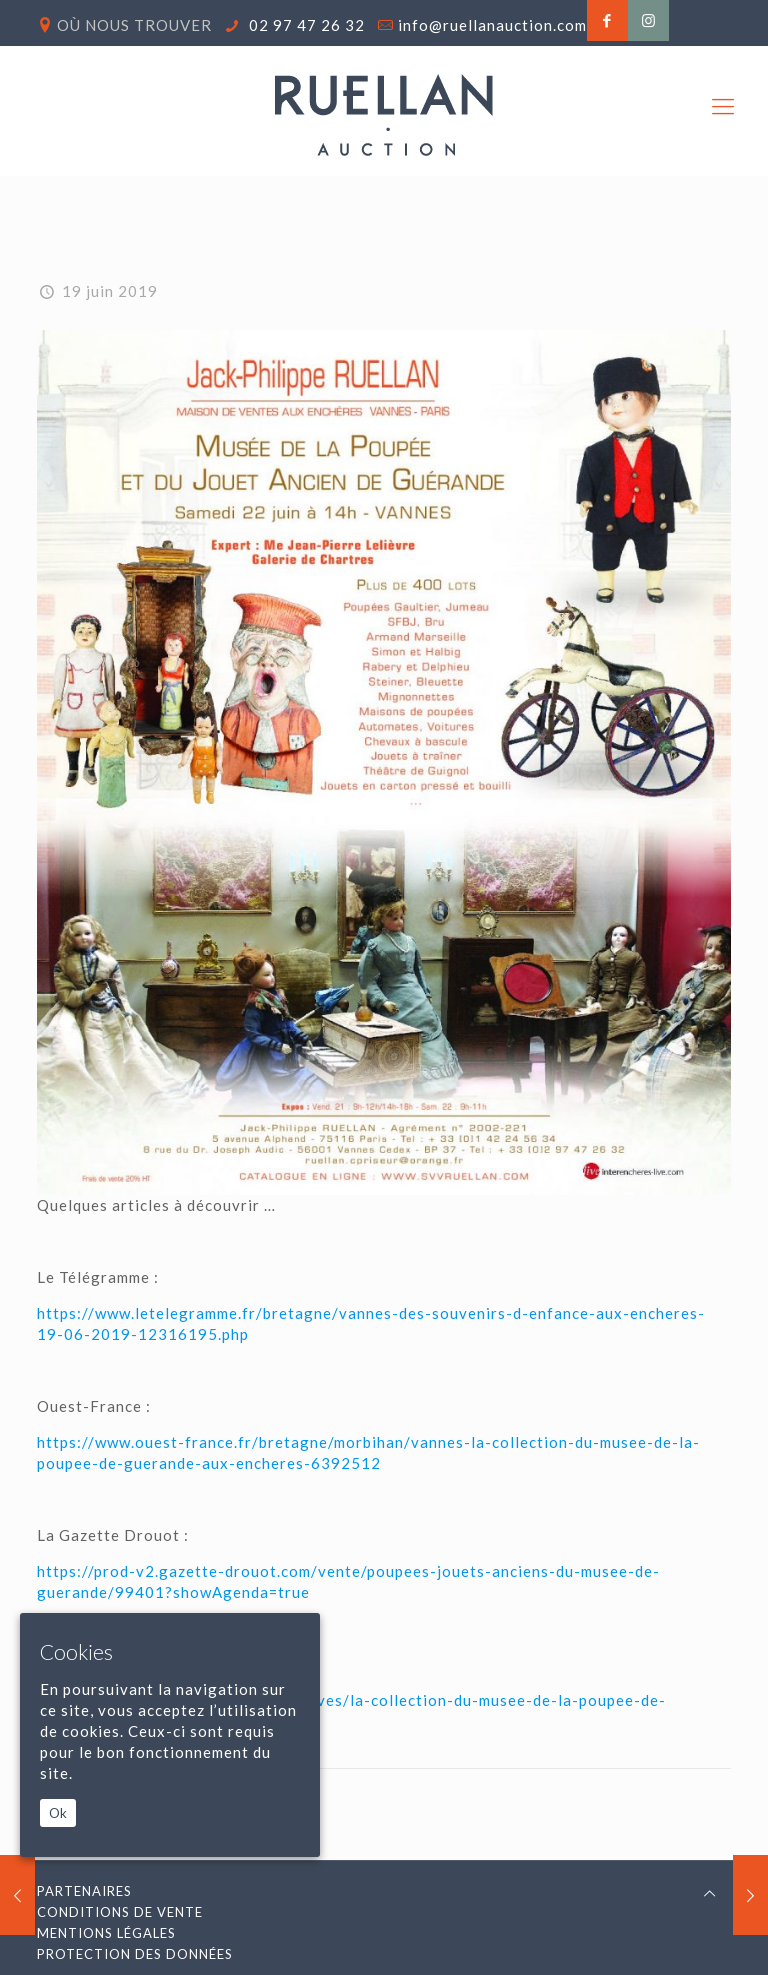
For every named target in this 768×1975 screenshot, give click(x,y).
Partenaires (84, 1891)
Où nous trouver (134, 25)
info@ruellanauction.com (492, 25)
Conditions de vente (120, 1912)
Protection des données (135, 1954)
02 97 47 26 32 (305, 25)
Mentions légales (106, 1933)
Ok (58, 1813)
